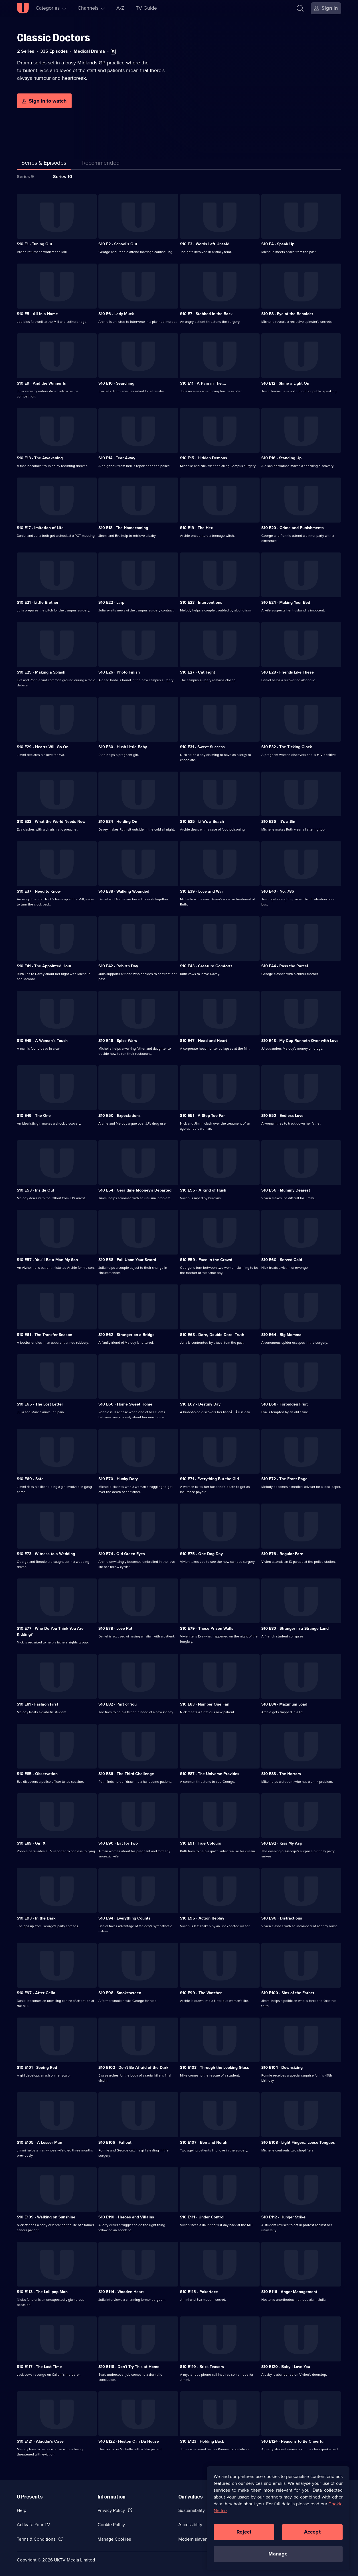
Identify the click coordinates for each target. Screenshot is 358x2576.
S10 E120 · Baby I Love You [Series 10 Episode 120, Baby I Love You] (285, 2367)
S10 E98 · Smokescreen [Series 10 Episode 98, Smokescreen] (119, 1993)
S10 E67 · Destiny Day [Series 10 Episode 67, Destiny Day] (200, 1404)
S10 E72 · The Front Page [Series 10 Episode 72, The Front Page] (284, 1479)
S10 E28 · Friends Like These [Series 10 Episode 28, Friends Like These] (287, 672)
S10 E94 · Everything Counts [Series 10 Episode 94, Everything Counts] (124, 1918)
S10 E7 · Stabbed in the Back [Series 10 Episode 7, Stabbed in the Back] (206, 314)
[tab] (101, 164)
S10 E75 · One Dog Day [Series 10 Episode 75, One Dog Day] (201, 1554)
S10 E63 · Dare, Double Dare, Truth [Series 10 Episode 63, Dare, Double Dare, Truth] (212, 1335)
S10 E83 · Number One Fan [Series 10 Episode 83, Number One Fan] (204, 1704)
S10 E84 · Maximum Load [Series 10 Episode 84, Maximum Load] (284, 1704)
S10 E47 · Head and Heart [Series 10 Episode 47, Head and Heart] (203, 1041)
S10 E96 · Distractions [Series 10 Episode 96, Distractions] (281, 1918)
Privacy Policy (111, 2510)
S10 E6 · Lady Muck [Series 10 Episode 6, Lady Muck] (116, 314)
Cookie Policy (111, 2524)
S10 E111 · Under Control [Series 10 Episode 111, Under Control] (202, 2217)
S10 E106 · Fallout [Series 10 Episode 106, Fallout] (115, 2142)
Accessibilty (190, 2524)
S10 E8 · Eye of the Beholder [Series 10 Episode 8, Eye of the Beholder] (287, 314)
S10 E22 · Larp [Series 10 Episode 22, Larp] (111, 602)
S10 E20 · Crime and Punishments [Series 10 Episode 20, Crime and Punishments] (292, 528)
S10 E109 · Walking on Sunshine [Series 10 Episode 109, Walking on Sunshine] (46, 2217)
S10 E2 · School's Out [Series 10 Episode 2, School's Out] (117, 244)
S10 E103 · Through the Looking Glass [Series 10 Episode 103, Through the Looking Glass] (214, 2068)
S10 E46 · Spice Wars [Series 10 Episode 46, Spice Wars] (117, 1041)
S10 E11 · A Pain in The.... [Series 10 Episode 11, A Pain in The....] (203, 383)
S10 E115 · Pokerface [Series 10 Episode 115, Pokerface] (199, 2292)
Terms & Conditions (36, 2539)
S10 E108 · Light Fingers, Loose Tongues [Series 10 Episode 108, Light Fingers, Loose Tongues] (298, 2142)
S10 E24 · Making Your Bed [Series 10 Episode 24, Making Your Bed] (285, 602)
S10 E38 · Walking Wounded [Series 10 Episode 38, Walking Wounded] (123, 891)
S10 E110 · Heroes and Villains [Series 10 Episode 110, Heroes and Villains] (126, 2217)
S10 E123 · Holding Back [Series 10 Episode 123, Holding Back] (202, 2441)
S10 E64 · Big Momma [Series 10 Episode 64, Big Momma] (281, 1335)
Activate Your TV (33, 2524)
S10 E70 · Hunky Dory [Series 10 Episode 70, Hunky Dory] (118, 1479)
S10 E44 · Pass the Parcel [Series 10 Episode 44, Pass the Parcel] (284, 966)
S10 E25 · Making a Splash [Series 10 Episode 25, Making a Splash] (41, 672)
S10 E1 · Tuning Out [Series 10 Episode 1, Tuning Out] (34, 244)
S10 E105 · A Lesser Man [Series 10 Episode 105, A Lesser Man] (39, 2142)
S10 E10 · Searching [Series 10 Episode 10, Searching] (116, 383)
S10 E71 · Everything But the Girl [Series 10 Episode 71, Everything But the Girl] (209, 1479)
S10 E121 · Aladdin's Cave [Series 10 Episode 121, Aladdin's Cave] (40, 2441)
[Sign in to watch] (44, 100)
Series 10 (62, 176)
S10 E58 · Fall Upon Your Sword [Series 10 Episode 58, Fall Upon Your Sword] (127, 1260)
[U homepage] (23, 8)
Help (21, 2510)
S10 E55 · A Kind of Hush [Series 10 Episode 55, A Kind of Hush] (203, 1190)
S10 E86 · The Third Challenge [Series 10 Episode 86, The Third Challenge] (126, 1774)
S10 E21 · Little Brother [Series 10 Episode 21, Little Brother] (37, 602)
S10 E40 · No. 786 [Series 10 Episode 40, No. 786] (277, 891)
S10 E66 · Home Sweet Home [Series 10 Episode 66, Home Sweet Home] (125, 1404)
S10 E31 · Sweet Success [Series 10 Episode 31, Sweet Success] (202, 747)
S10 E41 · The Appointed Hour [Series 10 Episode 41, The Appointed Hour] (44, 966)
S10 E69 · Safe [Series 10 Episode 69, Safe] (30, 1479)
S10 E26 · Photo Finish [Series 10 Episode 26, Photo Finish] (119, 672)
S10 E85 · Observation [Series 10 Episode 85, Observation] (37, 1774)
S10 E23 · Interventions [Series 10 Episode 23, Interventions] (201, 602)
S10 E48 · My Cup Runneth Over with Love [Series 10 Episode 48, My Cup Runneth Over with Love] (300, 1041)
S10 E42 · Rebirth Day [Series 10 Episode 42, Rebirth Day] (118, 966)
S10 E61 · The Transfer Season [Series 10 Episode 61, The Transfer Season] (44, 1335)
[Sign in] (326, 8)
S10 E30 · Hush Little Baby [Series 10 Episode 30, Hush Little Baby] (122, 747)
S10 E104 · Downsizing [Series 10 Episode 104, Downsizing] (282, 2068)
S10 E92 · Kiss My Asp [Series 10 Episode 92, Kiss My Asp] (281, 1843)
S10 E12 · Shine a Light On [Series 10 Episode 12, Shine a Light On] (285, 383)
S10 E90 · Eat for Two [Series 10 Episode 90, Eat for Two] (118, 1843)
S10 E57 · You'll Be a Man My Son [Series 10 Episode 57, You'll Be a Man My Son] (47, 1260)
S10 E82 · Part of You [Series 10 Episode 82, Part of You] (117, 1704)
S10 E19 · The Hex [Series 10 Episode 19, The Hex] (196, 528)
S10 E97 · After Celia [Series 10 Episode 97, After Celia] (36, 1993)
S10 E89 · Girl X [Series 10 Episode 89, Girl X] (31, 1843)
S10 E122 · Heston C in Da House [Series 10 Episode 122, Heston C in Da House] (128, 2441)
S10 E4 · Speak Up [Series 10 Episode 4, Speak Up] (277, 244)
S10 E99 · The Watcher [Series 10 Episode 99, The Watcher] (201, 1993)
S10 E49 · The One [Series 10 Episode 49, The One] (34, 1116)
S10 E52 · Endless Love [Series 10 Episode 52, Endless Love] (282, 1116)
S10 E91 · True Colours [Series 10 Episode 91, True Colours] (200, 1843)
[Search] (300, 8)
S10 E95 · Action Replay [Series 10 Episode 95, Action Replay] (202, 1918)
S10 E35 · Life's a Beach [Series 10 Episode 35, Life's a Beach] (202, 822)
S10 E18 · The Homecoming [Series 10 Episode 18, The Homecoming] (123, 528)
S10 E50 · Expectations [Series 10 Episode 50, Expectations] (119, 1116)
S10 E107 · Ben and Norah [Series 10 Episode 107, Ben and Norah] (203, 2142)
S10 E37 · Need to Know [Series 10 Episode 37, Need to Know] (39, 891)
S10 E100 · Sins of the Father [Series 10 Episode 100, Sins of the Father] (287, 1993)
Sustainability (191, 2510)
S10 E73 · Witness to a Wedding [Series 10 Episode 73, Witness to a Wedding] (46, 1554)
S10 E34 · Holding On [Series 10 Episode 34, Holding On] (117, 822)
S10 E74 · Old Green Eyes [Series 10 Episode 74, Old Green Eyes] (121, 1554)
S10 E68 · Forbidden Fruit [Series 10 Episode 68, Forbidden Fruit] (284, 1404)
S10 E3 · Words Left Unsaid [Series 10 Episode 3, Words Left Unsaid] (204, 244)
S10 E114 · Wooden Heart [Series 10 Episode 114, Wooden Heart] (121, 2292)
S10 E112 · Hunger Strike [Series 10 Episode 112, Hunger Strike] (283, 2217)
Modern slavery (193, 2539)
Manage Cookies (114, 2539)
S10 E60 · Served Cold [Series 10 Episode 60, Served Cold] (281, 1260)
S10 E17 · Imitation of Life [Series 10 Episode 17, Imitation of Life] (40, 528)
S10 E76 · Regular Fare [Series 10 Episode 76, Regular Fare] (282, 1554)
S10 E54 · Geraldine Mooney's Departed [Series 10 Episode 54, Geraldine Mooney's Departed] (134, 1190)
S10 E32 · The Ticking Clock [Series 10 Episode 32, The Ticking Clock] (286, 747)
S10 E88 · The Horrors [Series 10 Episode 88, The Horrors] (281, 1774)
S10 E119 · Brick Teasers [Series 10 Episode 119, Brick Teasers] (202, 2367)
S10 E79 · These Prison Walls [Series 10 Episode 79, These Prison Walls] (206, 1628)
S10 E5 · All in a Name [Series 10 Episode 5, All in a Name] (37, 314)
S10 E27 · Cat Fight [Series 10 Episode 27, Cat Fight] (197, 672)
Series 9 (25, 176)
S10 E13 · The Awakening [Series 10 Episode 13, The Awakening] (40, 458)
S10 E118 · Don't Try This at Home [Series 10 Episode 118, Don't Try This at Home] (128, 2367)
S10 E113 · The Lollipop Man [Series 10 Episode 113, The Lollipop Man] (42, 2292)
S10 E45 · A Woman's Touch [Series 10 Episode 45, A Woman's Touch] (42, 1041)
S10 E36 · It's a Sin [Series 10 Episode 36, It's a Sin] (278, 822)
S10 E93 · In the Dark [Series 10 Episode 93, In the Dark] (36, 1918)
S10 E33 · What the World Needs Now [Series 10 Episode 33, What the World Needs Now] (51, 822)
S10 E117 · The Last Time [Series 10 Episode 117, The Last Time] (39, 2367)
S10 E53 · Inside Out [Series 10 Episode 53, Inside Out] (35, 1190)
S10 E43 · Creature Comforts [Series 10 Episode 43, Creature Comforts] (206, 966)
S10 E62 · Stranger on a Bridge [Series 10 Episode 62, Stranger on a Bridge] (126, 1335)
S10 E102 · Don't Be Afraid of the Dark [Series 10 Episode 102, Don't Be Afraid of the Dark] (133, 2068)
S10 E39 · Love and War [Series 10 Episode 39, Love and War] (201, 891)
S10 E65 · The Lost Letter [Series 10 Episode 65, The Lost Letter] (40, 1404)
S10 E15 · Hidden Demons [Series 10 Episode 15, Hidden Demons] (203, 458)
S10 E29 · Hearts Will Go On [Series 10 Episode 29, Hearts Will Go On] (42, 747)
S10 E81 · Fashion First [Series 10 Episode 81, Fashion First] (37, 1704)
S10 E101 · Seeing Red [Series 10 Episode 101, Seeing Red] (37, 2068)
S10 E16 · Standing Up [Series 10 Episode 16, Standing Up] (281, 458)
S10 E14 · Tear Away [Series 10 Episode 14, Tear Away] (116, 458)
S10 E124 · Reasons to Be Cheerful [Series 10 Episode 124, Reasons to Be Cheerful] (293, 2441)
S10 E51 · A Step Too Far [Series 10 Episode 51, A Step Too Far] (202, 1116)
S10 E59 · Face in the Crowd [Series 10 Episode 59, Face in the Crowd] (206, 1260)
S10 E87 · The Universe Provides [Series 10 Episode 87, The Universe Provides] (209, 1774)
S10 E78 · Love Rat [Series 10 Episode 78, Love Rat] (115, 1628)
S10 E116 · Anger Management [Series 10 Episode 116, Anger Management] (289, 2292)
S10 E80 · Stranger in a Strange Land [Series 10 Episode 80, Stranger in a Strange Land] (295, 1628)
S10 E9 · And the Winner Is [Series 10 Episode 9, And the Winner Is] (41, 383)
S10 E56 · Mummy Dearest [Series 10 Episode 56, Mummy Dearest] (285, 1190)
